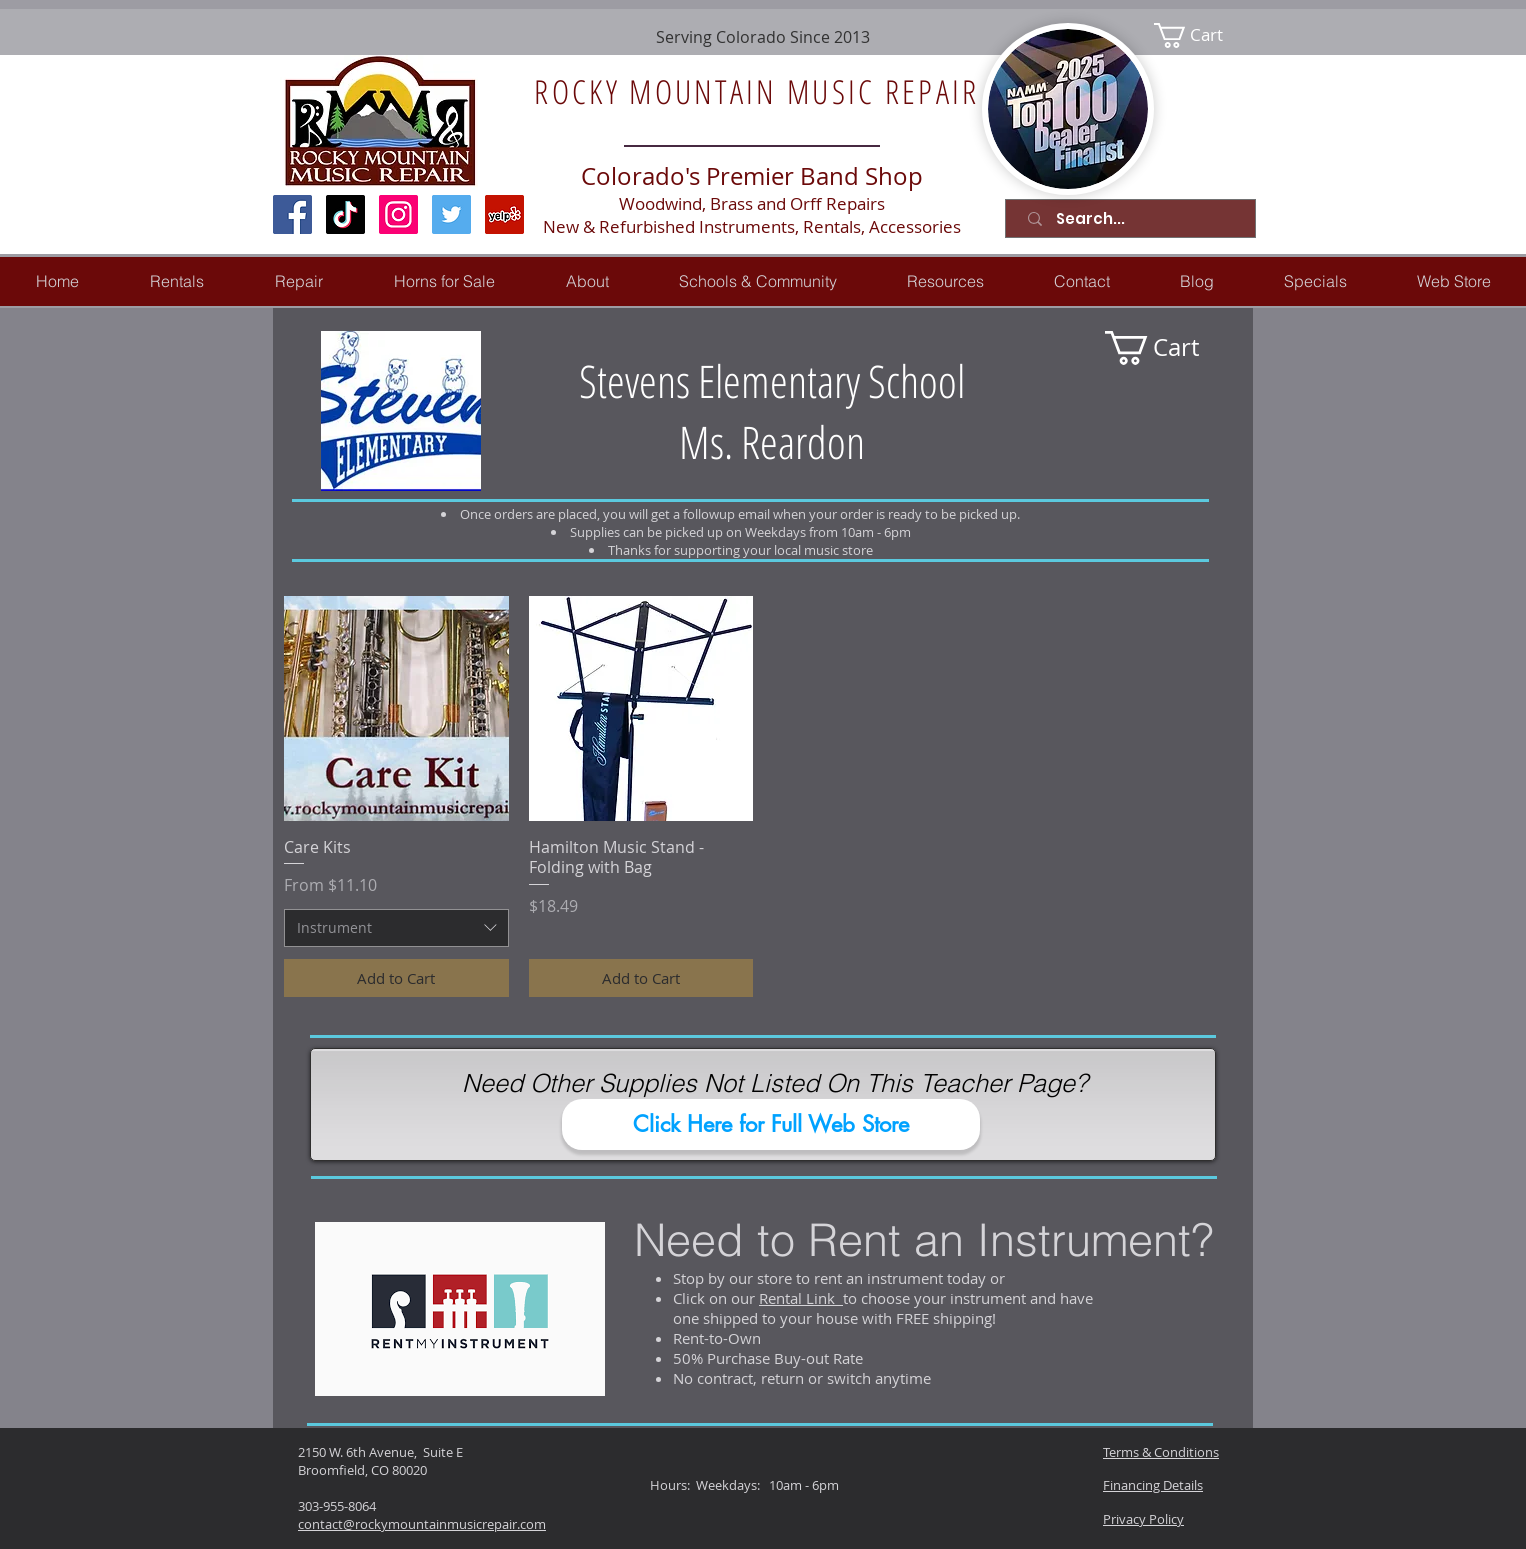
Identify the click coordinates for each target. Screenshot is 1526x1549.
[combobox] (396, 928)
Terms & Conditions (1161, 1452)
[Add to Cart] (396, 978)
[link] (1201, 35)
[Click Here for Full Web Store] (771, 1124)
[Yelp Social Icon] (504, 214)
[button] (298, 281)
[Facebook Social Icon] (292, 214)
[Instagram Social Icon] (398, 214)
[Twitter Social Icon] (451, 214)
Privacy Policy (1143, 1519)
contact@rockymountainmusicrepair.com (422, 1524)
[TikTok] (345, 214)
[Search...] (1134, 218)
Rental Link (801, 1298)
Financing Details (1153, 1485)
